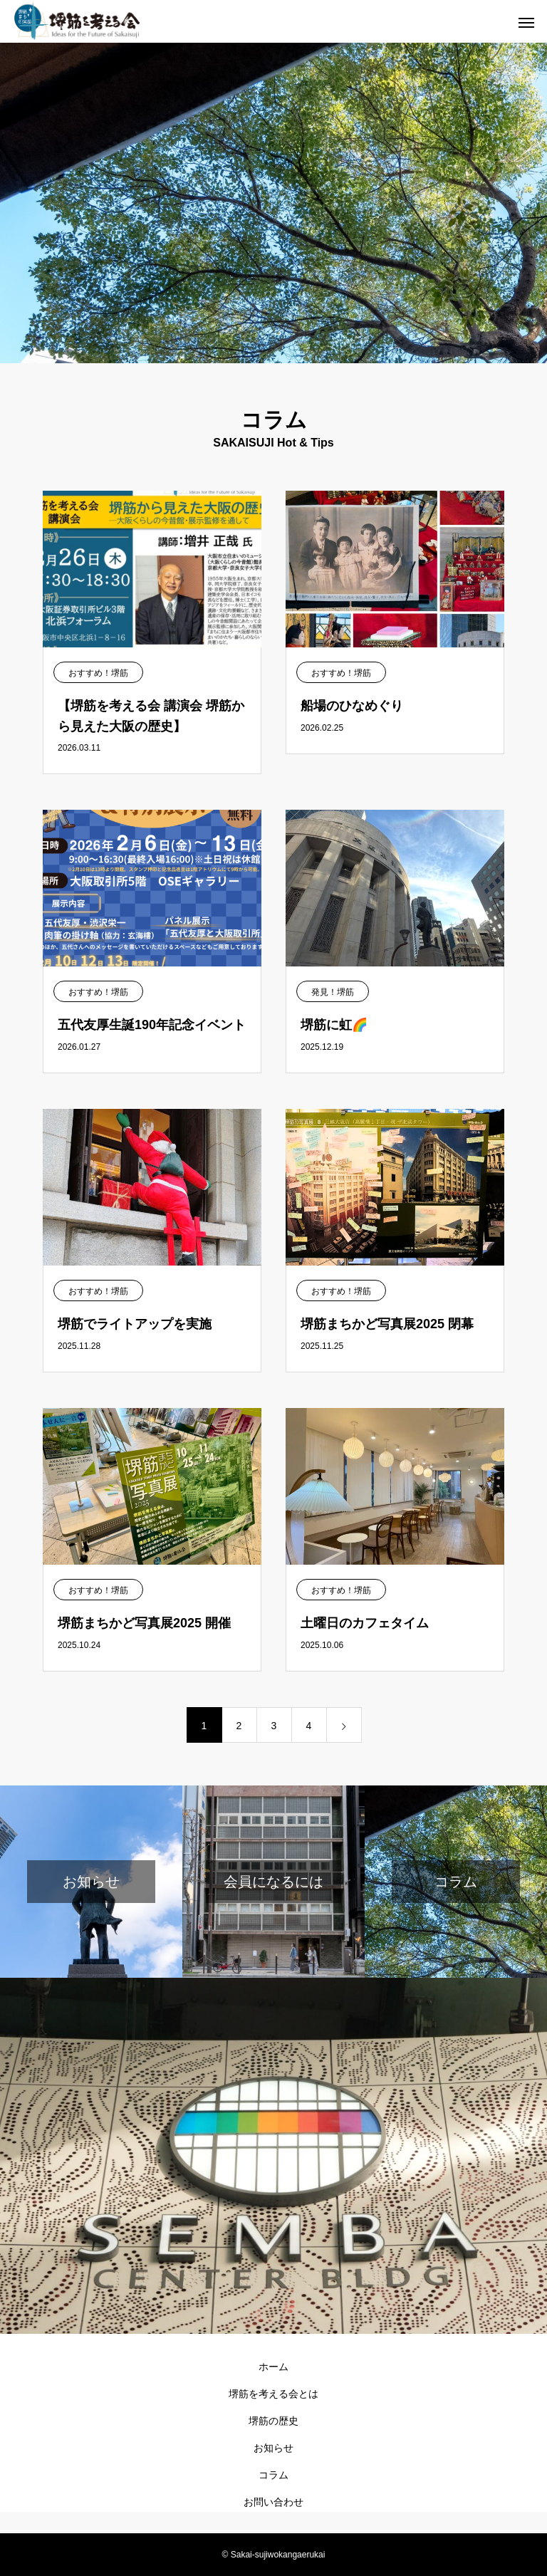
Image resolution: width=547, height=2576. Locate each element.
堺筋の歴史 (273, 2420)
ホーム (273, 2366)
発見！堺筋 (332, 992)
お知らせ (273, 2448)
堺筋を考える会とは (273, 2393)
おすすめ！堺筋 (98, 673)
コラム (273, 2475)
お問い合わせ (273, 2502)
